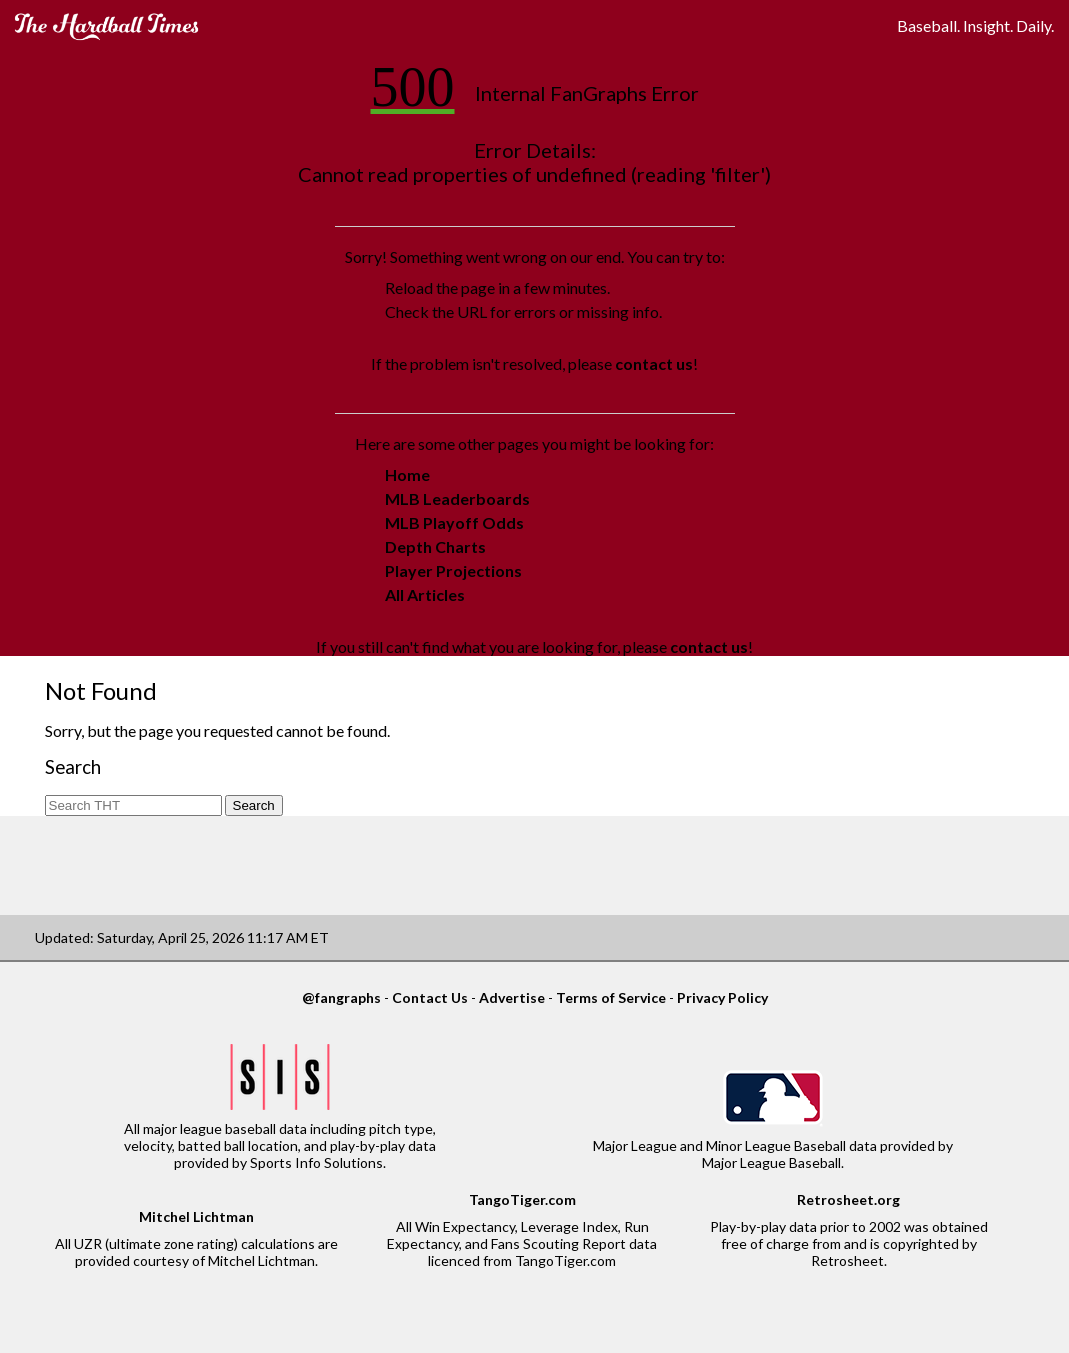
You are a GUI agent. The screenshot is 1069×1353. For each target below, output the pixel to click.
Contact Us (430, 997)
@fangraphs (341, 997)
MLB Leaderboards (457, 498)
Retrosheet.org (848, 1199)
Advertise (512, 997)
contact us (654, 363)
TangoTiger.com (522, 1199)
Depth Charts (435, 546)
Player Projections (453, 570)
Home (407, 474)
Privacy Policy (722, 997)
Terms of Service (611, 997)
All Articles (425, 594)
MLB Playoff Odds (454, 522)
